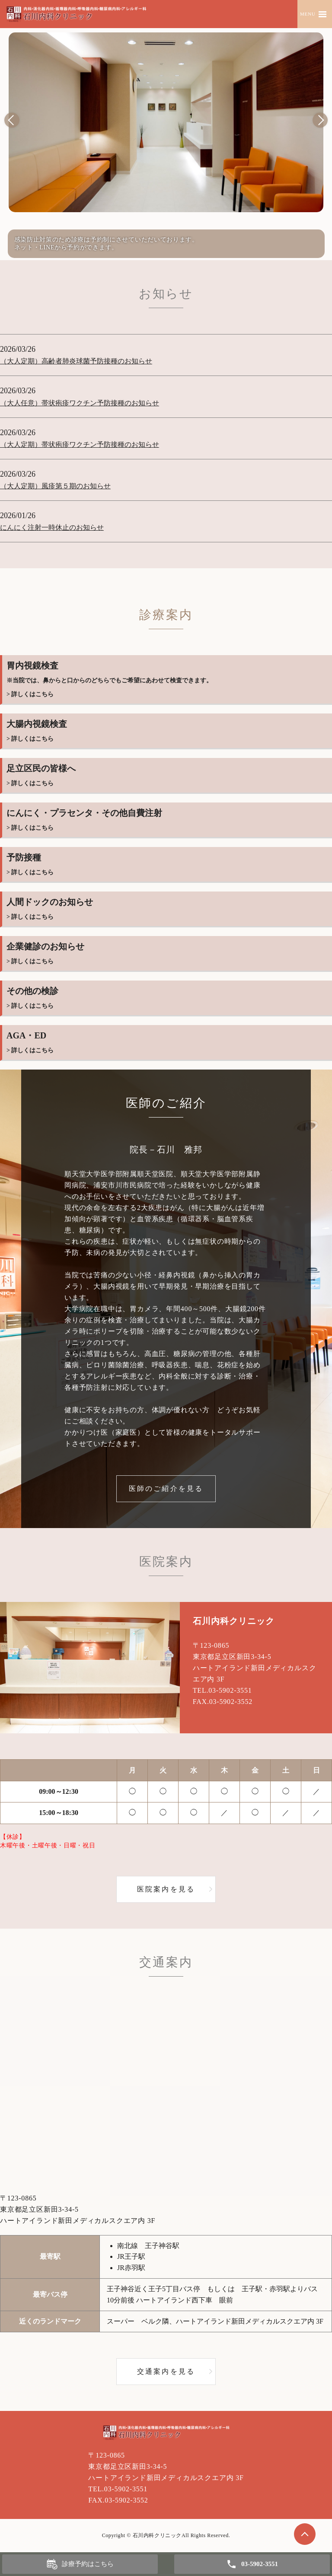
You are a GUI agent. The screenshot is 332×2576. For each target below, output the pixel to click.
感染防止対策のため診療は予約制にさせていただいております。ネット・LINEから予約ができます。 (106, 243)
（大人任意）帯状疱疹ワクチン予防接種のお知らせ (79, 403)
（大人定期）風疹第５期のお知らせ (55, 486)
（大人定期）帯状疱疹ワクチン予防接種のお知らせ (79, 444)
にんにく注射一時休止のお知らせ (52, 527)
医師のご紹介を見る (166, 1488)
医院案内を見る (166, 1889)
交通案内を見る (166, 2371)
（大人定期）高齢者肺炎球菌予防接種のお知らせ (76, 361)
